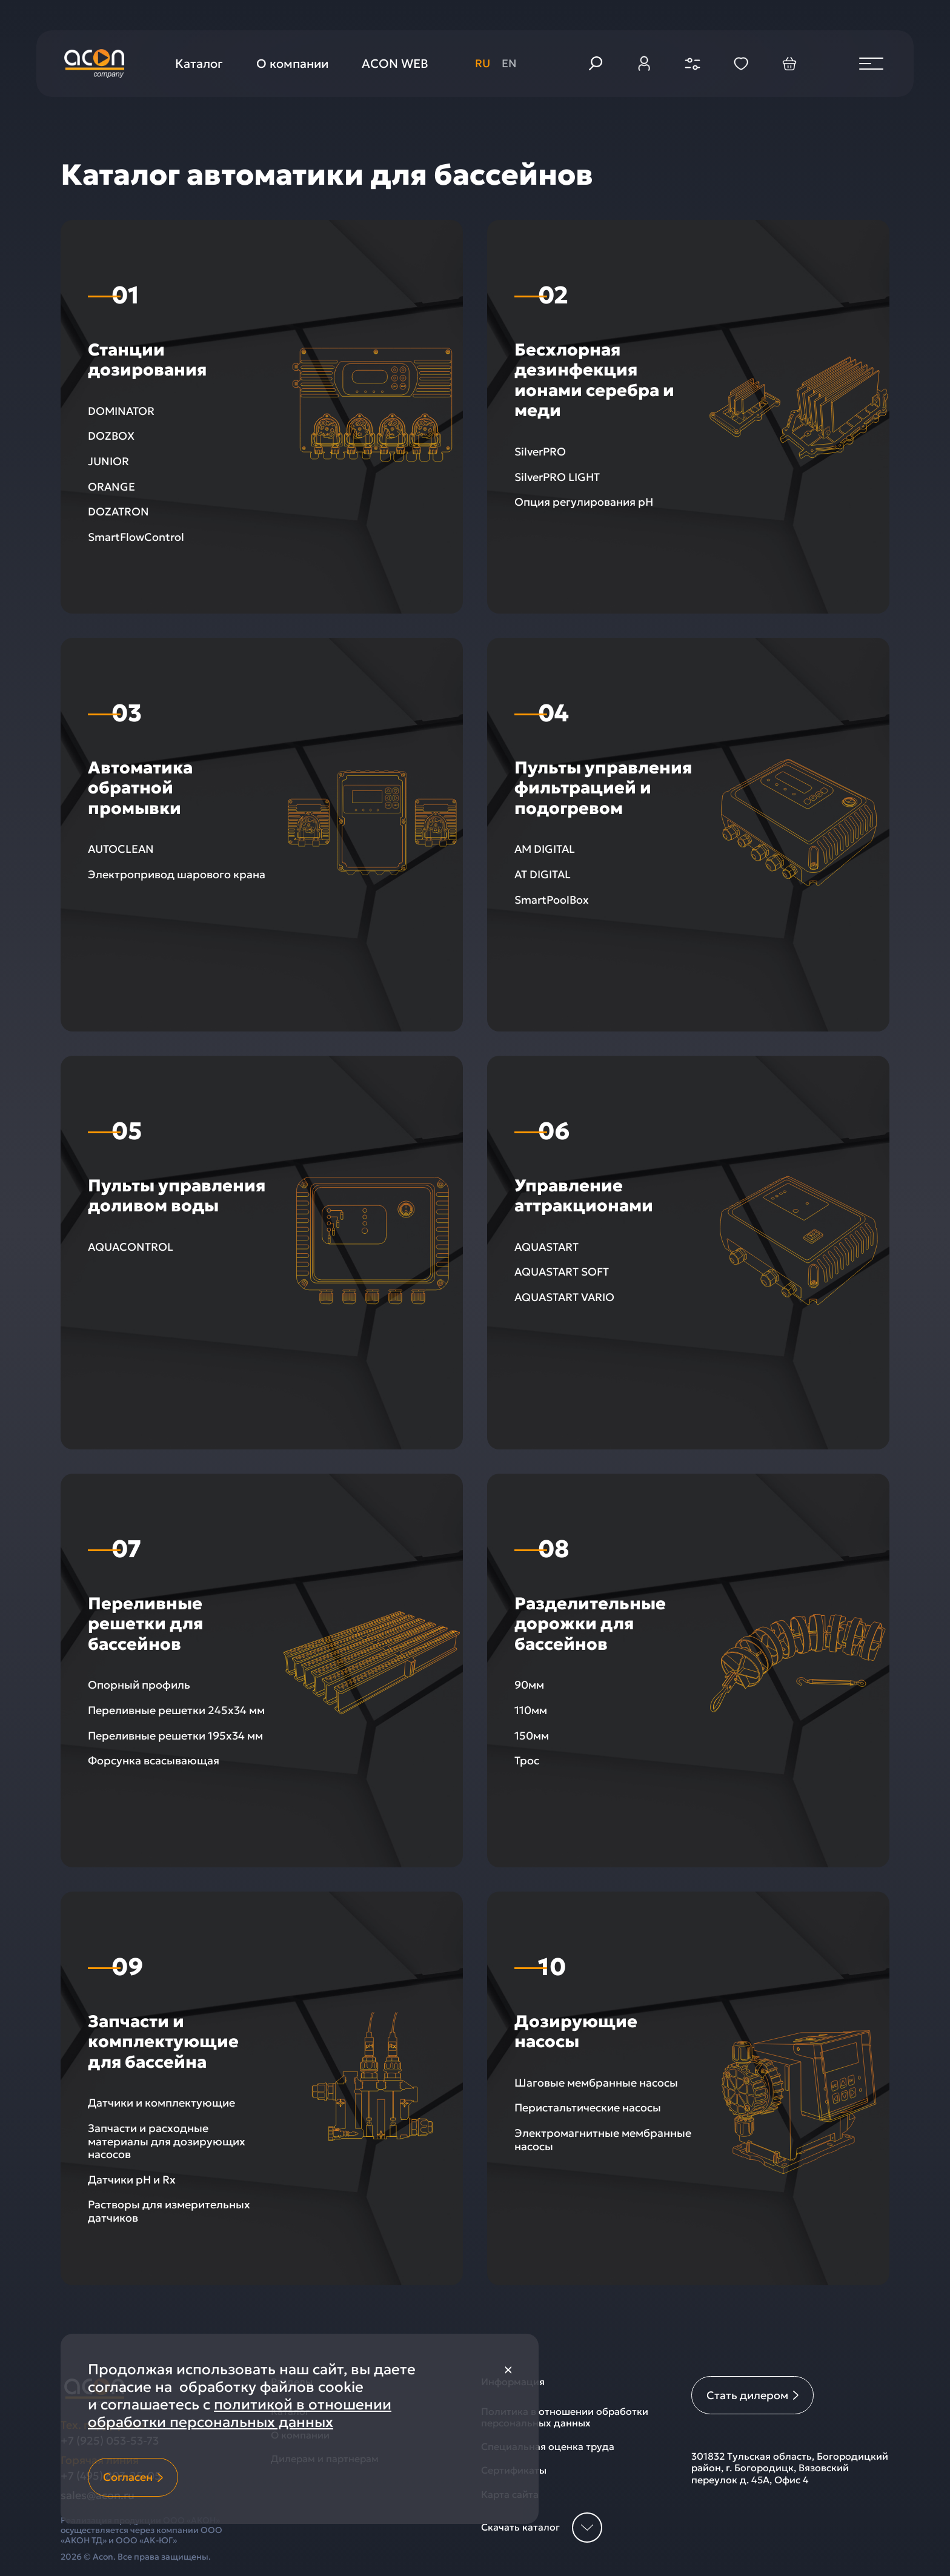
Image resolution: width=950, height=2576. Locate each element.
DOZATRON (118, 511)
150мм (531, 1736)
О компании (292, 63)
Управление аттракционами (583, 1196)
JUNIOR (108, 461)
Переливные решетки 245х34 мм (176, 1710)
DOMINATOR (121, 411)
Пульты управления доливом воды (176, 1196)
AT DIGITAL (542, 874)
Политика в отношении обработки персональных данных (564, 2417)
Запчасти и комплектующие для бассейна (163, 2042)
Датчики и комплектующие (161, 2103)
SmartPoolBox (551, 900)
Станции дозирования (147, 360)
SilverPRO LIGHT (557, 477)
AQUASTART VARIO (564, 1297)
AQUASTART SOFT (561, 1272)
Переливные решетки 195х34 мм (175, 1736)
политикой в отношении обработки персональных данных (239, 2413)
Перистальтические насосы (587, 2107)
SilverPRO (540, 452)
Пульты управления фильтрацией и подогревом (603, 788)
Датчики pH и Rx (132, 2180)
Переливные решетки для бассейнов (145, 1624)
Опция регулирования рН (583, 502)
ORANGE (111, 487)
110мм (530, 1710)
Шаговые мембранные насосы (596, 2083)
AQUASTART (546, 1247)
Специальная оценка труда (547, 2446)
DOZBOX (111, 436)
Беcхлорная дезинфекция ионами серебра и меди (594, 380)
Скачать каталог (541, 2527)
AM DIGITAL (544, 849)
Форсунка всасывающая (153, 1760)
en (509, 63)
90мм (529, 1685)
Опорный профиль (139, 1685)
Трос (526, 1760)
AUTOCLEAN (121, 849)
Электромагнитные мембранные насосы (602, 2139)
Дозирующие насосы (575, 2031)
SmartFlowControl (136, 537)
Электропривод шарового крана (176, 874)
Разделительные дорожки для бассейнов (590, 1624)
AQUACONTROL (130, 1247)
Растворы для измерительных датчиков (169, 2211)
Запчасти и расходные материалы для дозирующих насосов (166, 2141)
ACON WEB (395, 63)
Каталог (199, 63)
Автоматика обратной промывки (140, 788)
